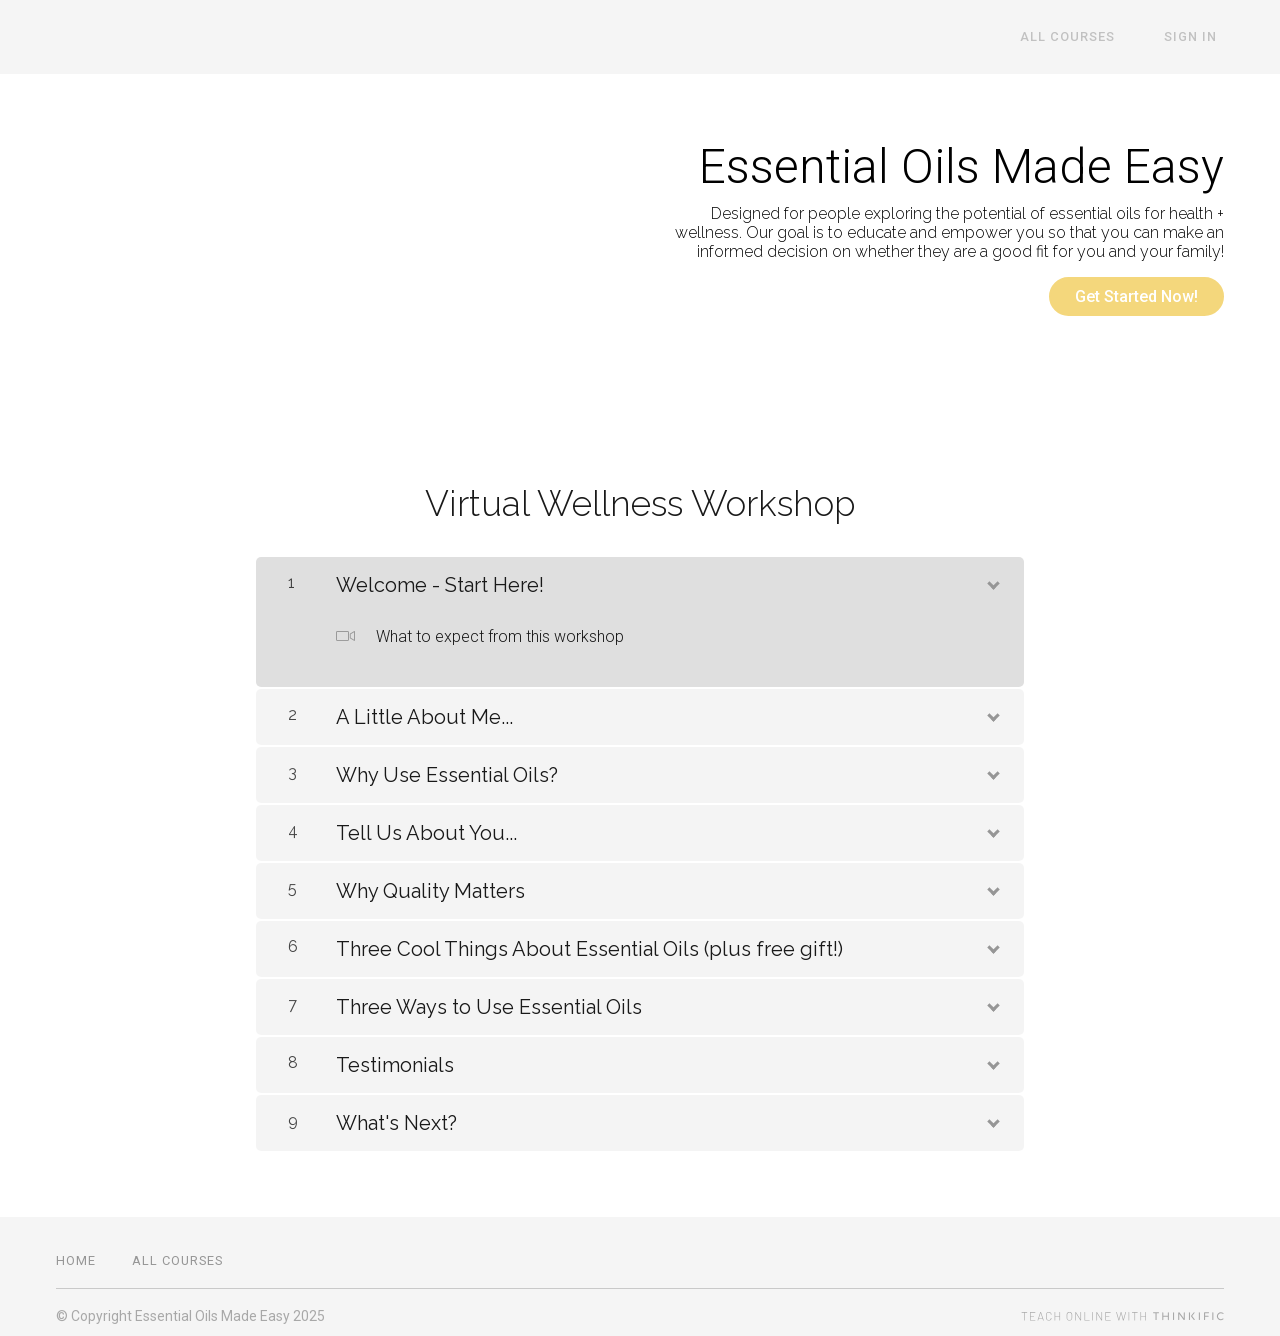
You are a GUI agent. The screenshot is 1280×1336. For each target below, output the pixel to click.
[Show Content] (992, 575)
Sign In (1197, 37)
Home (76, 1253)
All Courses (1087, 37)
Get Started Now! (1136, 296)
